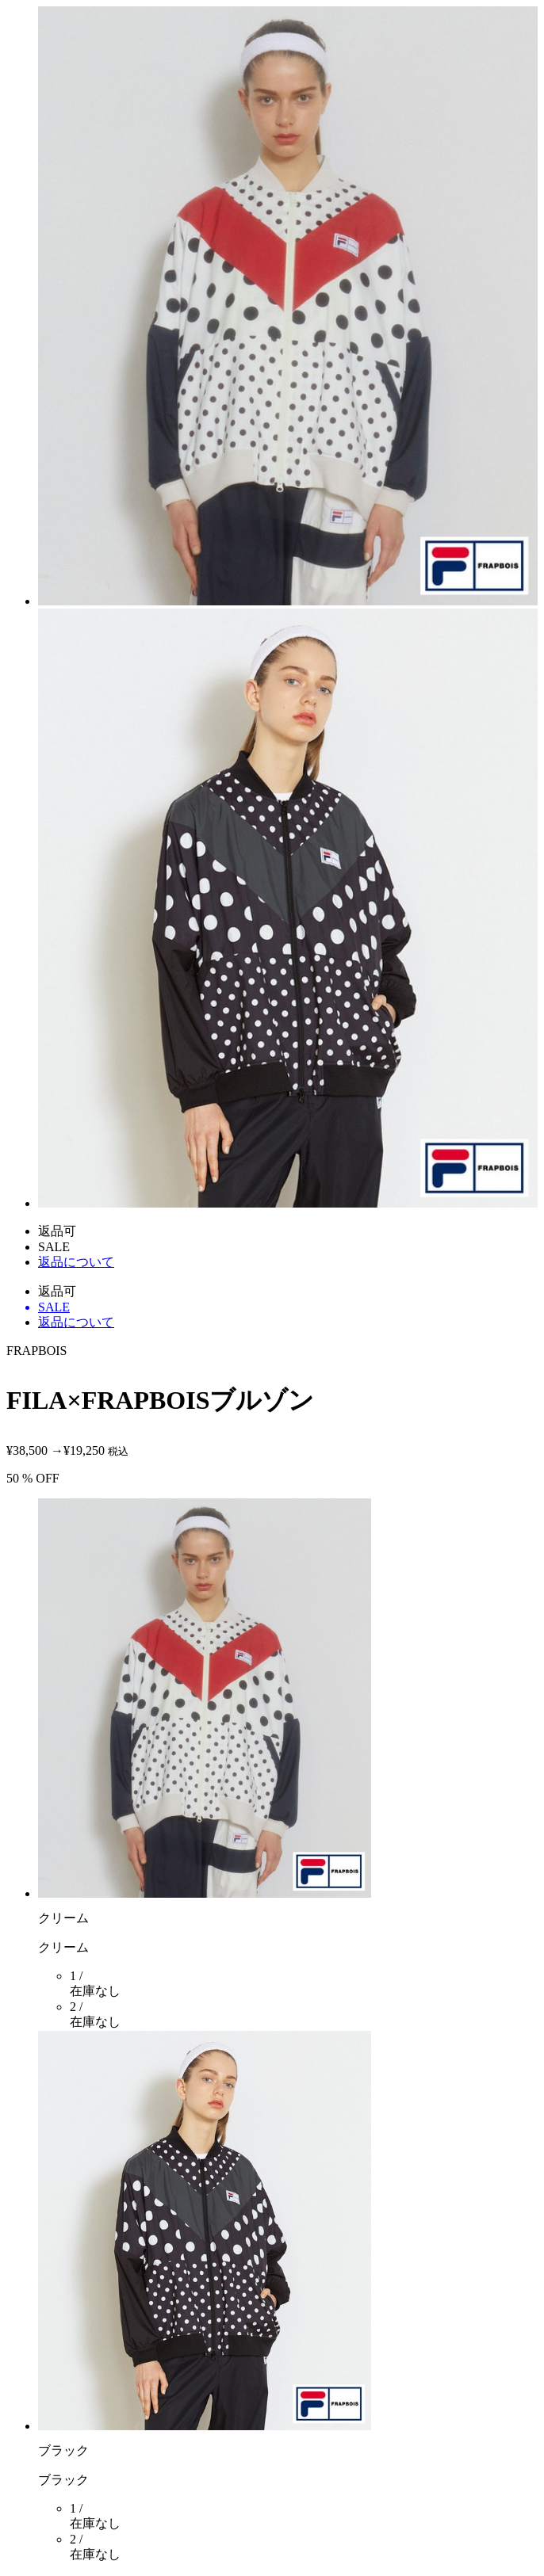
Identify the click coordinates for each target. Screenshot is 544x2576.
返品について (76, 1262)
